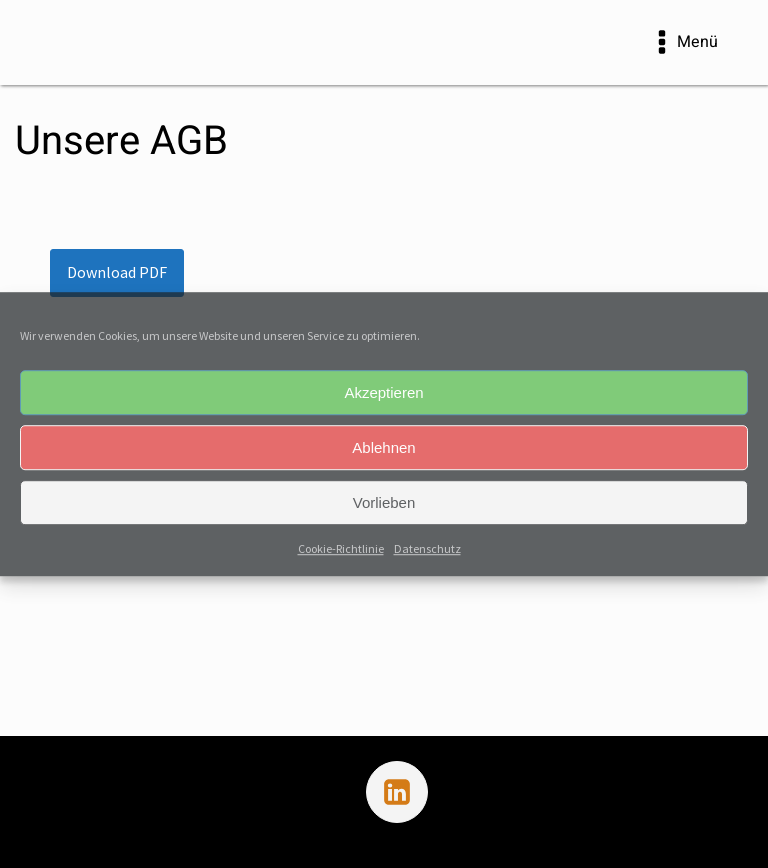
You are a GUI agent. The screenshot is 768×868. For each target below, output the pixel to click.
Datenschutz (427, 548)
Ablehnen (383, 447)
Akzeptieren (383, 392)
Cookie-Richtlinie (341, 548)
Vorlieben (384, 502)
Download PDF (117, 272)
